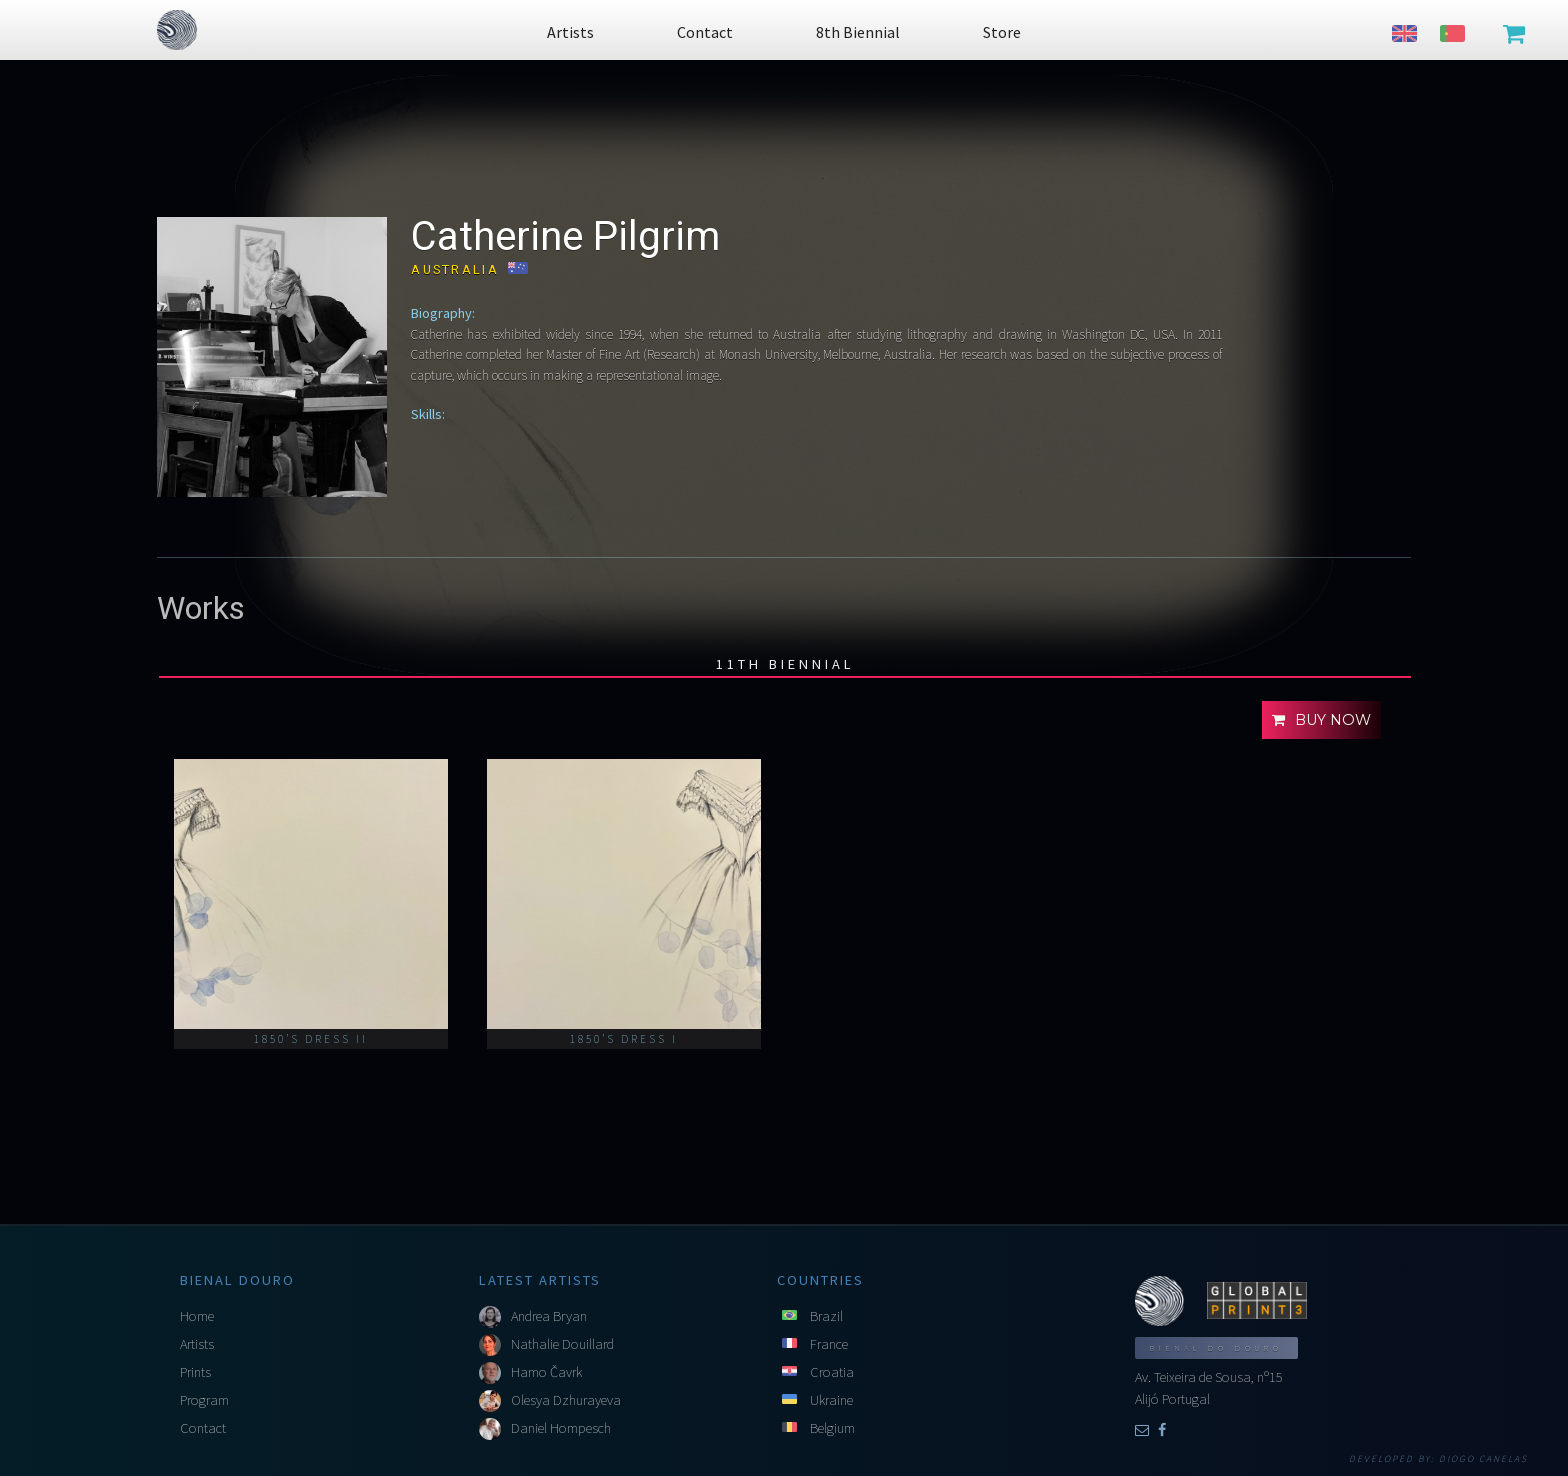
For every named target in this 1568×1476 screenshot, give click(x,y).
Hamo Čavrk (546, 1372)
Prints (195, 1372)
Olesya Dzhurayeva (566, 1400)
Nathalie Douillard (562, 1344)
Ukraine (831, 1400)
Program (204, 1400)
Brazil (826, 1316)
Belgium (832, 1428)
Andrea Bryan (549, 1316)
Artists (197, 1344)
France (829, 1344)
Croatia (832, 1372)
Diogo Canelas (1483, 1459)
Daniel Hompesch (561, 1428)
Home (197, 1316)
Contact (203, 1428)
